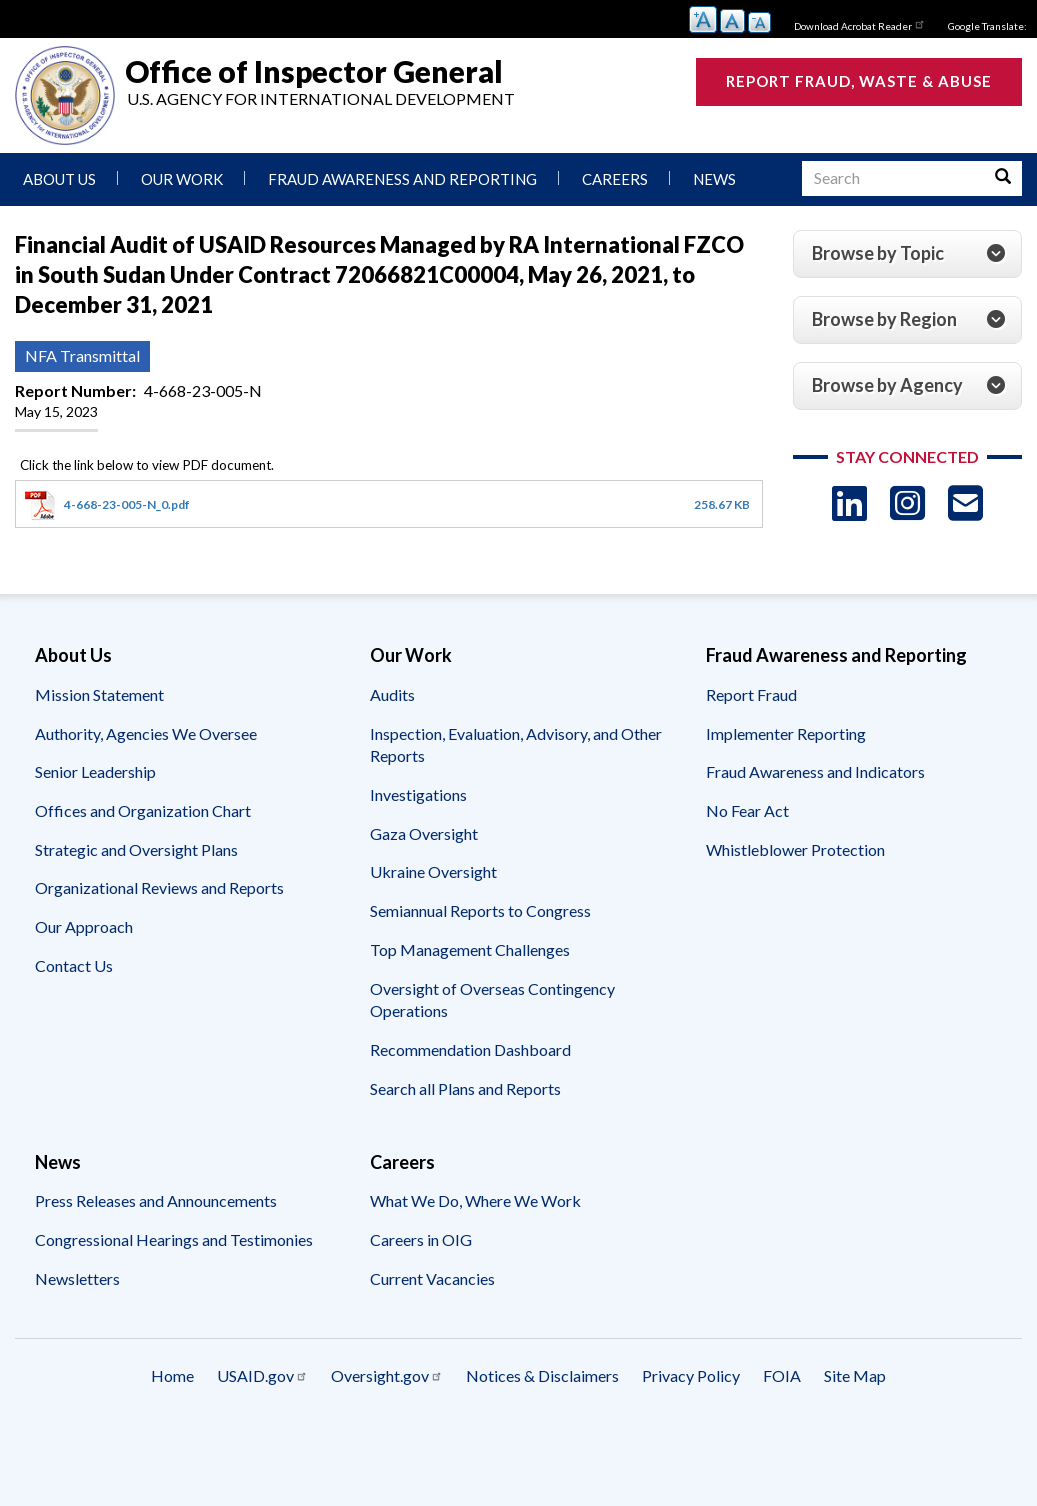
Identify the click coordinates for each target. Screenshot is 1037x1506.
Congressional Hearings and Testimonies (174, 1239)
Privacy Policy (691, 1375)
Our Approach (84, 926)
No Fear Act (747, 810)
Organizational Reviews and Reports (159, 887)
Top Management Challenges (470, 949)
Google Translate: (987, 26)
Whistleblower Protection (795, 849)
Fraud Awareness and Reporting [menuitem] (402, 179)
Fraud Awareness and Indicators (815, 771)
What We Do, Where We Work (475, 1200)
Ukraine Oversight (433, 871)
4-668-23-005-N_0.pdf (127, 504)
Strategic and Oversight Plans (136, 849)
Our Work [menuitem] (182, 179)
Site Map (855, 1375)
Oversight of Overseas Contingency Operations (492, 1000)
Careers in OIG (421, 1239)
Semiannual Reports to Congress (480, 910)
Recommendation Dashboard (470, 1049)
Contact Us (74, 965)
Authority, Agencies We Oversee (146, 733)
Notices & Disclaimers (542, 1375)
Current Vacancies (432, 1278)
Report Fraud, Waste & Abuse (859, 81)
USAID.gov (262, 1375)
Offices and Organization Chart (143, 810)
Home (172, 1375)
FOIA (782, 1375)
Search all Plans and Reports (465, 1088)
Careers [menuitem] (615, 179)
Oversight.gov (387, 1375)
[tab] (907, 254)
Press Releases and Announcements (156, 1200)
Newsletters (77, 1278)
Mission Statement (99, 694)
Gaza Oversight (424, 833)
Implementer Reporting (786, 733)
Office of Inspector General (314, 71)
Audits (392, 694)
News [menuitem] (714, 179)
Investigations (418, 794)
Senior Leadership (95, 771)
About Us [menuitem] (59, 179)
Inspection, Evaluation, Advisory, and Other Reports (516, 745)
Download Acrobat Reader (860, 24)
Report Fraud (751, 694)
